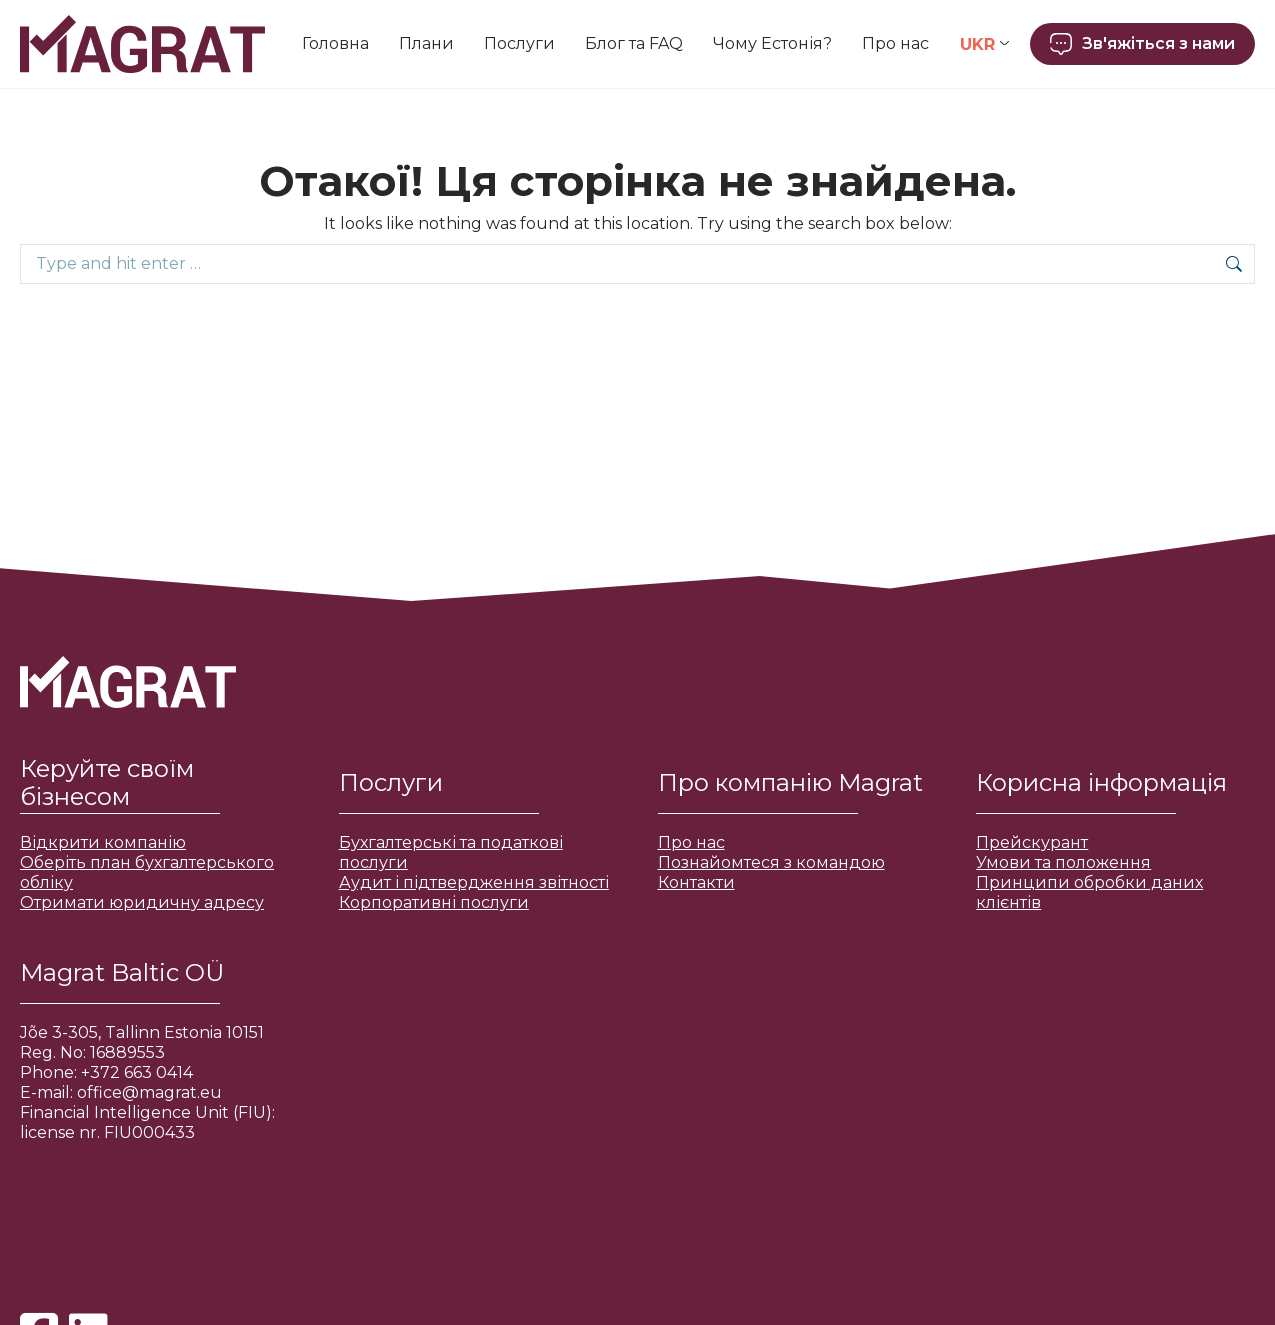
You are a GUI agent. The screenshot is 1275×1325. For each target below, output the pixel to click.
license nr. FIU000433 (107, 1132)
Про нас (691, 842)
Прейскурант (1032, 842)
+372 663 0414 (137, 1072)
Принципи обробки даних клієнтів (1089, 892)
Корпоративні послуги (434, 902)
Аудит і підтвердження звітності (474, 882)
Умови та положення (1063, 862)
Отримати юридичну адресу (142, 902)
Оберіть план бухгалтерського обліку (147, 872)
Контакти (696, 882)
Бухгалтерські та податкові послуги (451, 852)
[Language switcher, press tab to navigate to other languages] (984, 44)
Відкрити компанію (103, 842)
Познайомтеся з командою (771, 862)
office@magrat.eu (149, 1092)
